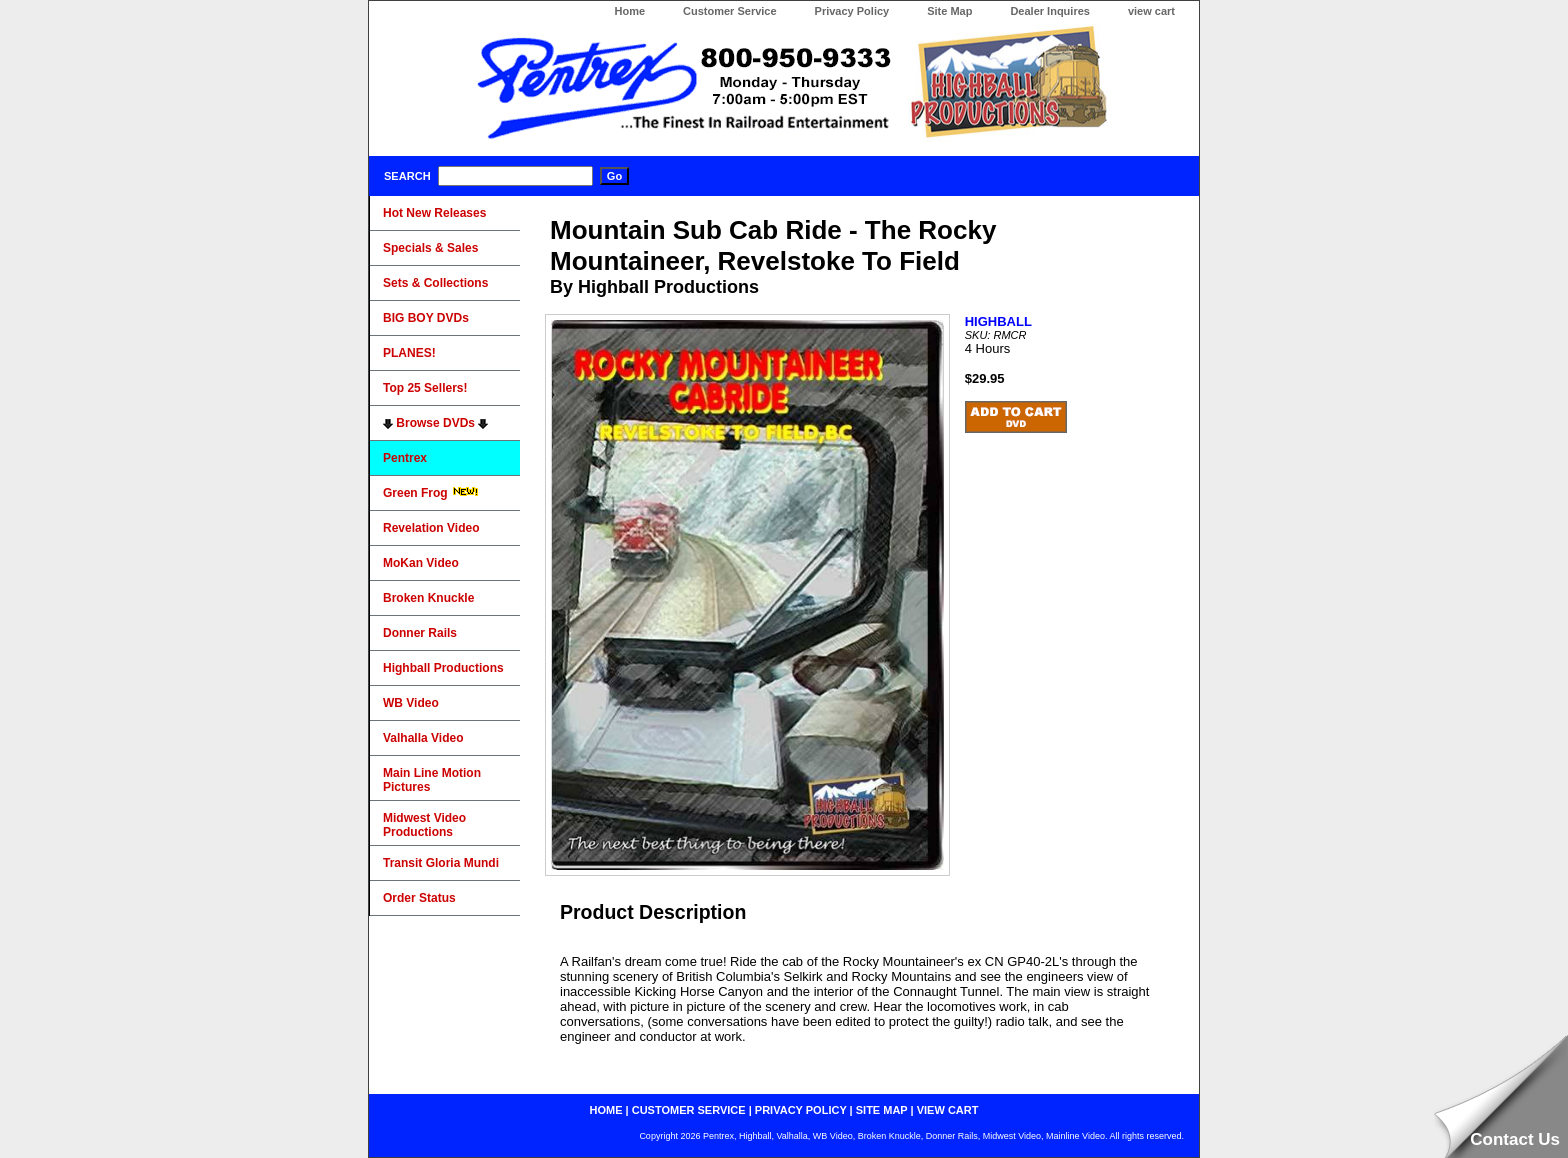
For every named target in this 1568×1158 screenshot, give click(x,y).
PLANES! (409, 353)
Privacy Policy (852, 11)
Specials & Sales (430, 248)
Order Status (419, 898)
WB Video (411, 703)
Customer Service (730, 11)
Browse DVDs (435, 423)
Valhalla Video (423, 738)
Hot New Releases (434, 213)
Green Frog (431, 493)
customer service (689, 1110)
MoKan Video (421, 563)
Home (629, 11)
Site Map (949, 11)
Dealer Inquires (1049, 11)
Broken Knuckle (428, 598)
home (606, 1110)
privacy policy (801, 1110)
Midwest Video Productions (424, 825)
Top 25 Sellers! (425, 388)
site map (882, 1110)
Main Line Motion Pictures (432, 780)
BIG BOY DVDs (426, 318)
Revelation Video (431, 528)
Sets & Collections (435, 283)
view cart (1151, 11)
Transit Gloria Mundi (441, 863)
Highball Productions (443, 668)
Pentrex (405, 458)
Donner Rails (420, 633)
